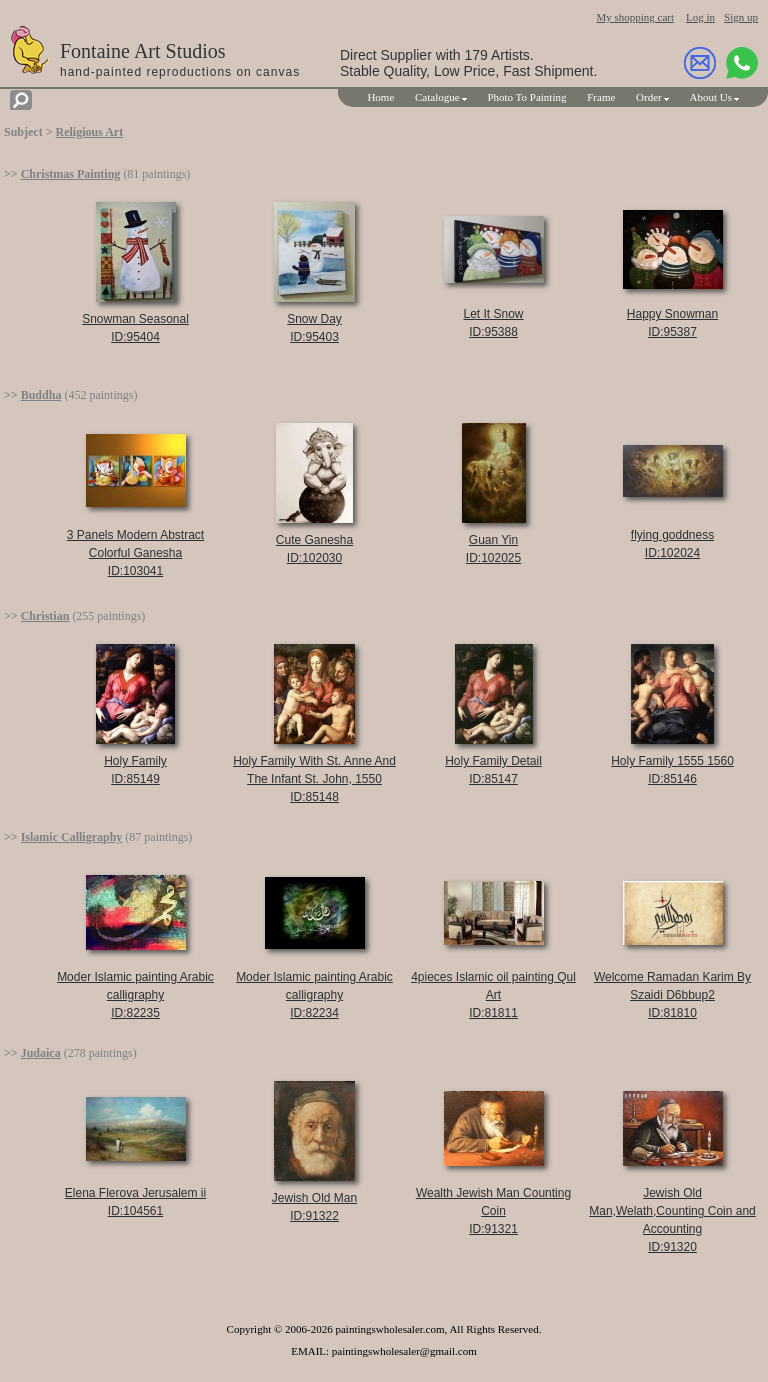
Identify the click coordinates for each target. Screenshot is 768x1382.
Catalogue (437, 97)
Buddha (41, 395)
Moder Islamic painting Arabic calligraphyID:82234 (314, 995)
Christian (45, 616)
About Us (711, 97)
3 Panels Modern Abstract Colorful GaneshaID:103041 (135, 553)
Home (380, 97)
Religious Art (90, 132)
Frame (601, 97)
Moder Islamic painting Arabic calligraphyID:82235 (135, 995)
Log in (700, 17)
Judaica (41, 1053)
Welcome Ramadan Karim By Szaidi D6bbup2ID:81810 (672, 995)
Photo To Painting (526, 97)
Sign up (741, 17)
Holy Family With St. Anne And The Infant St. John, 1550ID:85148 (314, 779)
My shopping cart (635, 17)
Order (649, 97)
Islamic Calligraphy (72, 837)
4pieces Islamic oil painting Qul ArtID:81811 (493, 995)
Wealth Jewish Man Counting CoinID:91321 (493, 1211)
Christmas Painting (71, 174)
